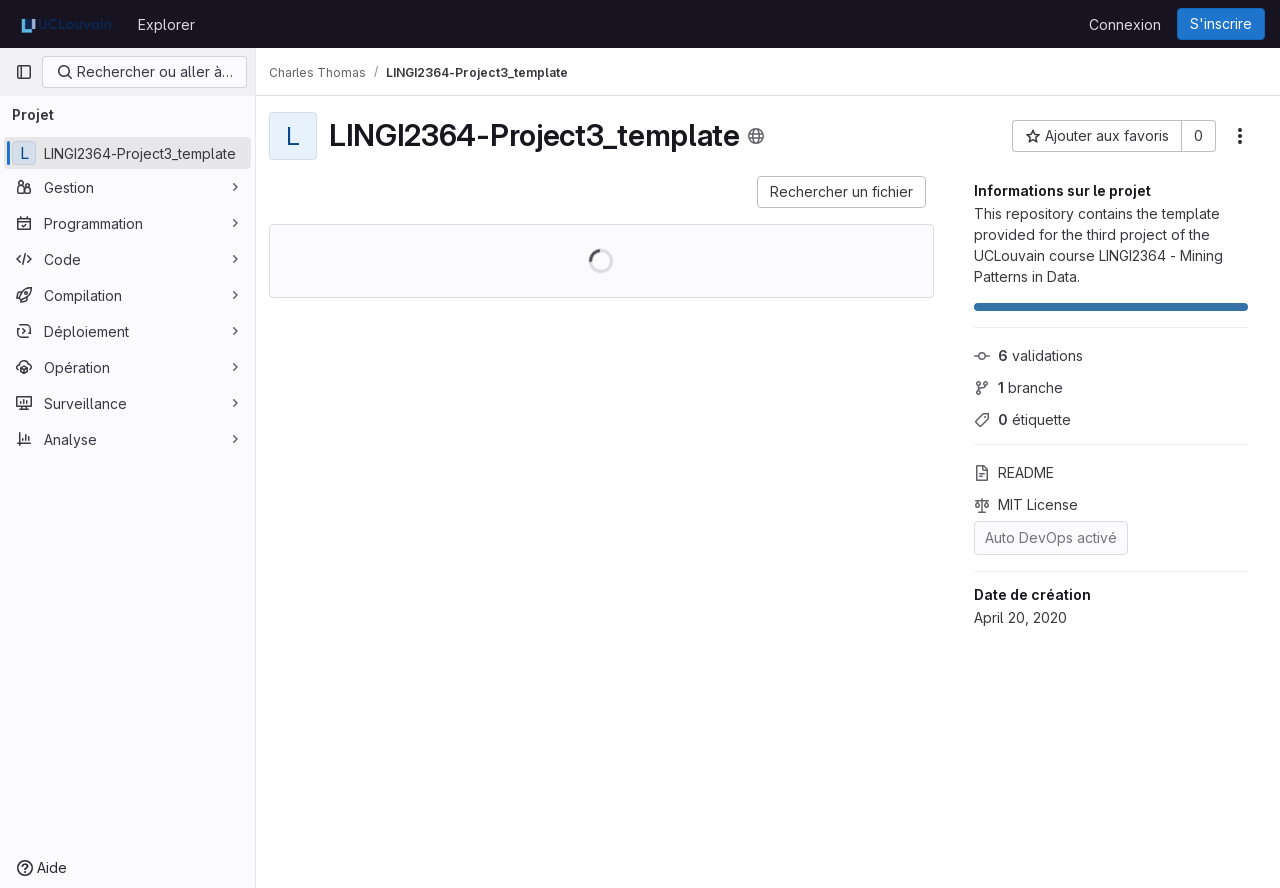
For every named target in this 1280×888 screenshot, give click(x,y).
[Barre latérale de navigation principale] (24, 72)
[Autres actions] (1240, 136)
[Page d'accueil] (66, 24)
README (1014, 472)
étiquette (1022, 419)
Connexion (1125, 24)
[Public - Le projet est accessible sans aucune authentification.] (767, 136)
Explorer (166, 24)
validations (1028, 355)
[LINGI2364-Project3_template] (127, 153)
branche (1018, 387)
